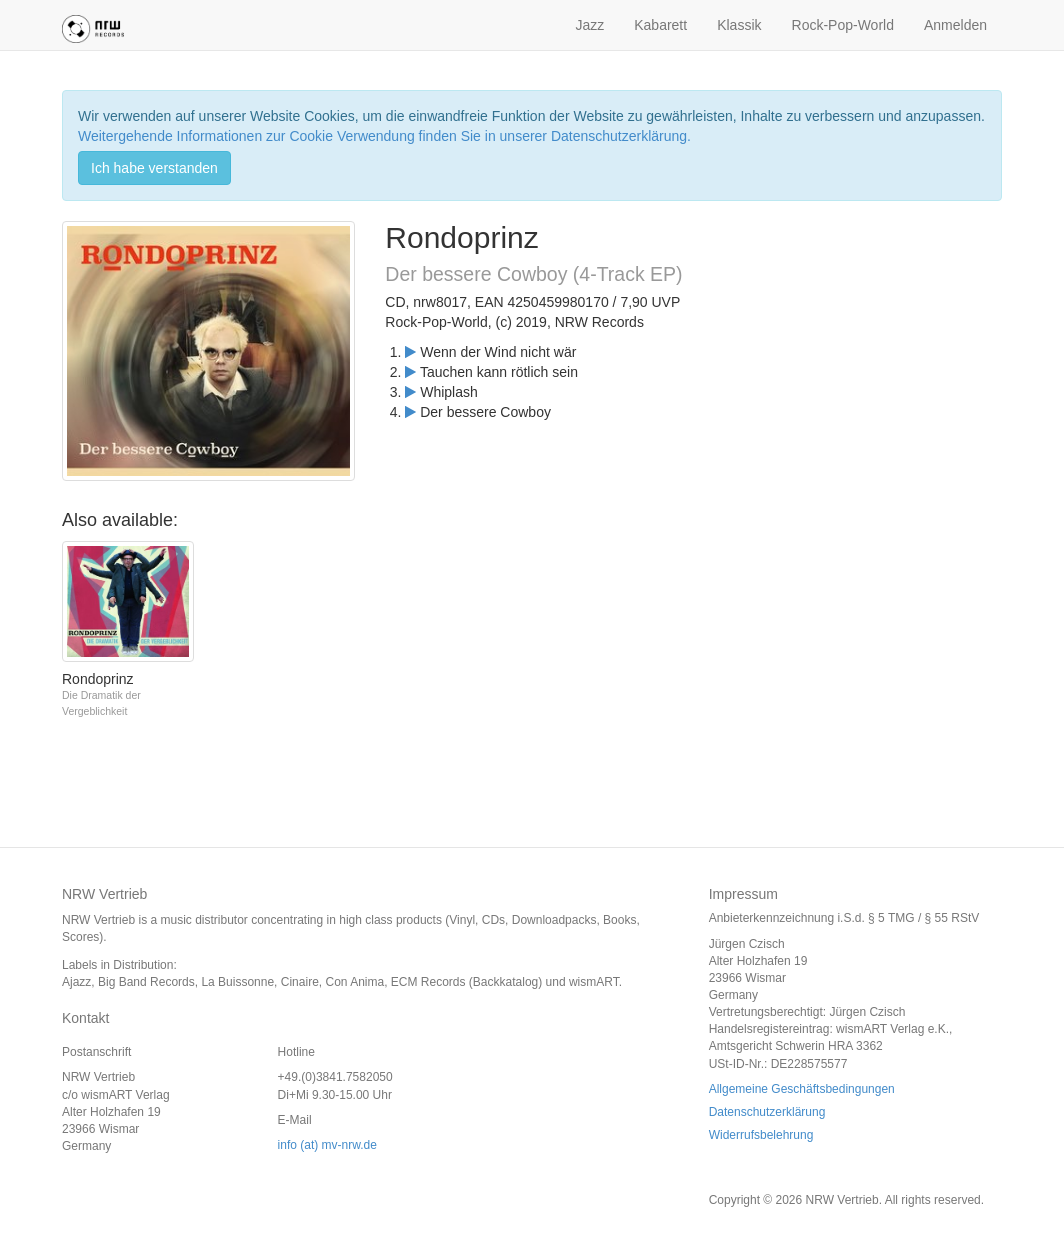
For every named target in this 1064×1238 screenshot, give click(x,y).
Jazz (589, 25)
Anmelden (955, 25)
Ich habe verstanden (154, 168)
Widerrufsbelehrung (761, 1135)
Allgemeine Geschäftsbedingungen (802, 1089)
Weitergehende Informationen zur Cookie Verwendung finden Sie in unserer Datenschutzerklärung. (384, 136)
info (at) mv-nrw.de (327, 1145)
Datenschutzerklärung (767, 1112)
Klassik (739, 25)
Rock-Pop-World (843, 25)
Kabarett (660, 25)
